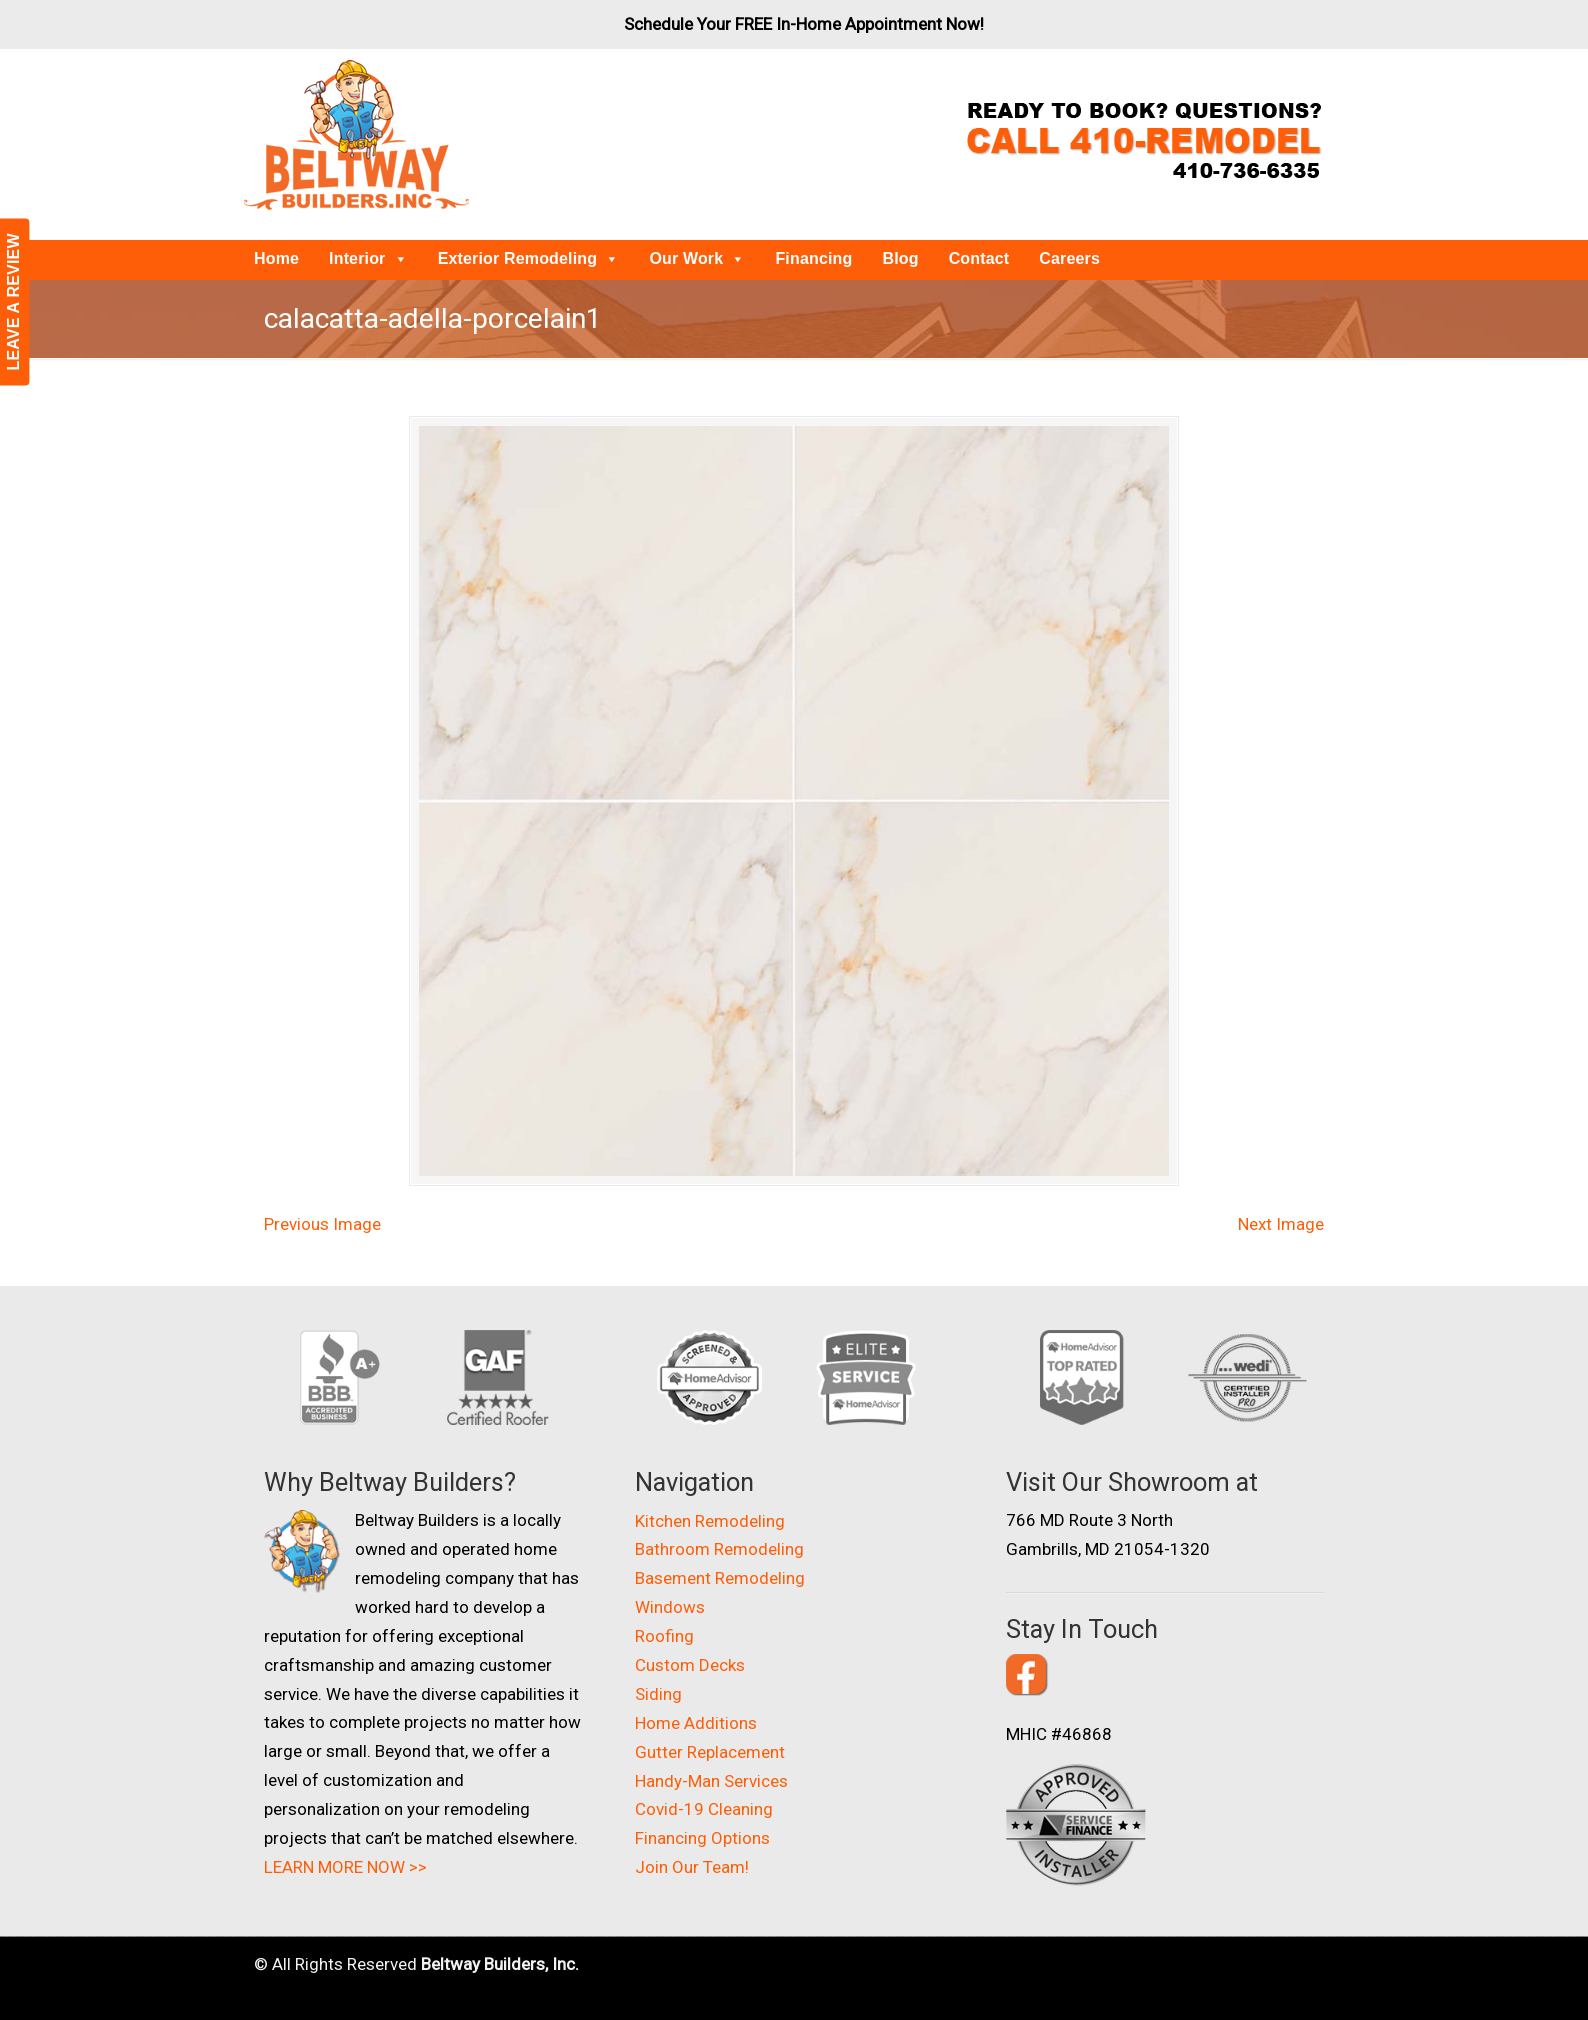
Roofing (664, 1636)
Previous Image (322, 1224)
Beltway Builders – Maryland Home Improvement (356, 135)
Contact (979, 258)
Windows (670, 1607)
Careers (1069, 258)
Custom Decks (690, 1665)
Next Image (1281, 1224)
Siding (658, 1694)
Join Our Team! (692, 1867)
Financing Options (702, 1838)
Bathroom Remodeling (719, 1549)
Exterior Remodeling (529, 258)
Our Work (697, 258)
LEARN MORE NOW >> (345, 1867)
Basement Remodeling (720, 1578)
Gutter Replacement (710, 1752)
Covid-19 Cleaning (704, 1809)
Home (276, 258)
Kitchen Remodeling (710, 1521)
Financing (813, 258)
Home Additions (696, 1723)
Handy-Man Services (711, 1781)
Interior (368, 258)
